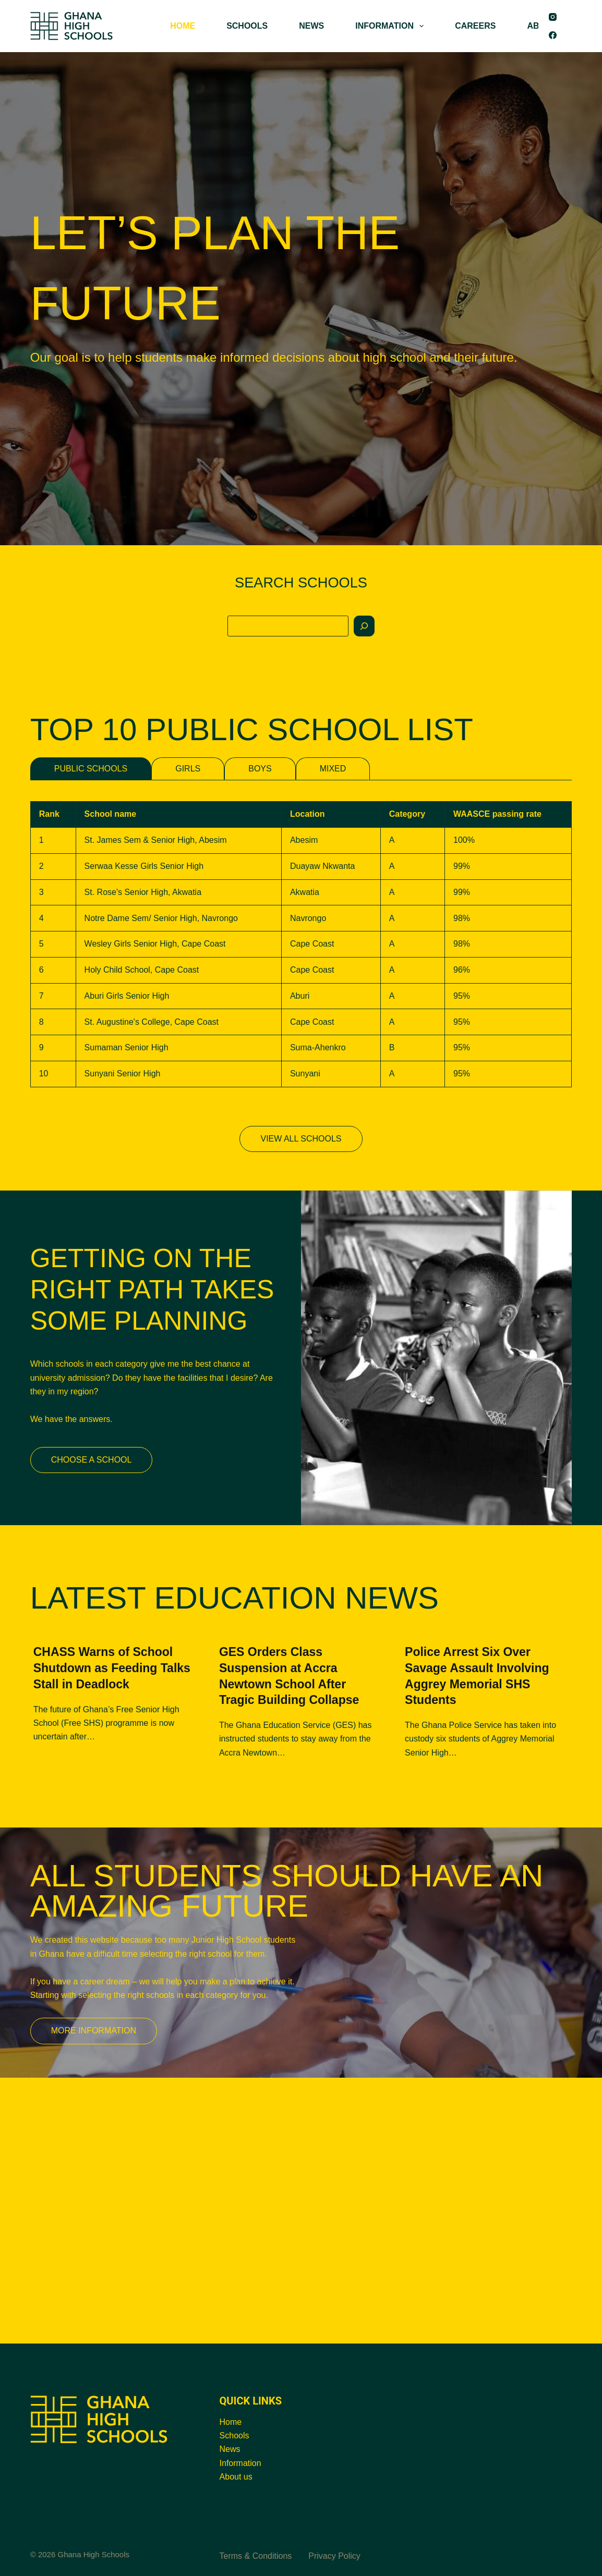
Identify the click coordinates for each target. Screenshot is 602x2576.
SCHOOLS (247, 25)
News (230, 2449)
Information (240, 2463)
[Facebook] (553, 35)
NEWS (311, 25)
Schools (234, 2435)
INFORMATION (391, 26)
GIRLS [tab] (187, 768)
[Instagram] (553, 17)
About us (236, 2476)
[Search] (364, 626)
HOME (182, 25)
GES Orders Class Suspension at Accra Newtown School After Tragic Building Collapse (289, 1676)
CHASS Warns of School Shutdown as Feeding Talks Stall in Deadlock (111, 1667)
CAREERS (475, 25)
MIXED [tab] (333, 768)
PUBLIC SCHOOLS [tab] (90, 768)
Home (231, 2422)
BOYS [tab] (259, 768)
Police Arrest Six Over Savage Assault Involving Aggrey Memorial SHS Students (477, 1676)
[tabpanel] (301, 944)
